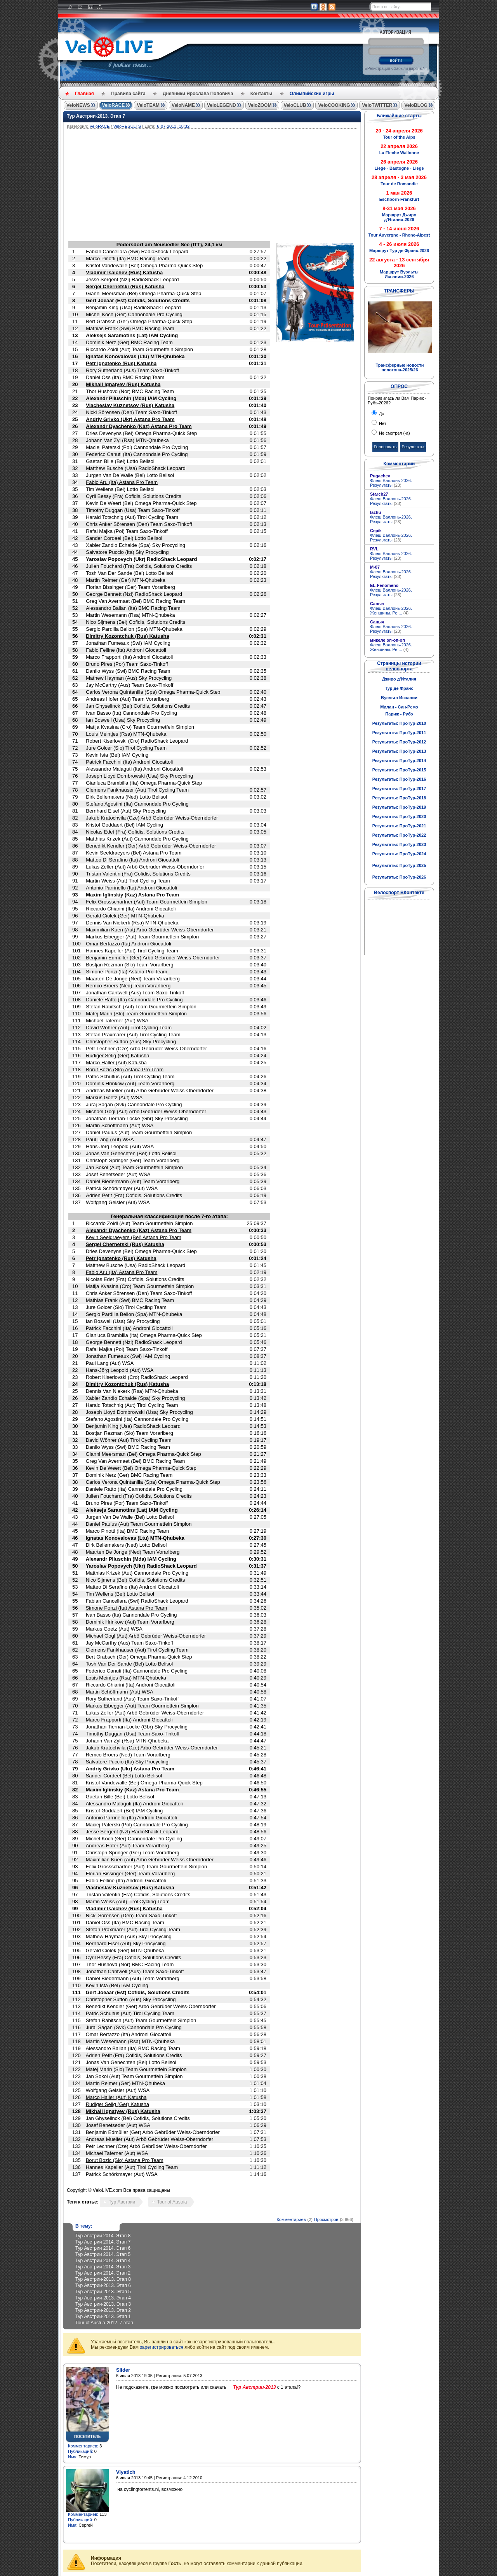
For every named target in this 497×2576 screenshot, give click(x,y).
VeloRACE (113, 105)
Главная (84, 93)
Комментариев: (83, 2446)
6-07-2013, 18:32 (173, 126)
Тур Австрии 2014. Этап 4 (102, 2260)
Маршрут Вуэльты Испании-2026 (399, 274)
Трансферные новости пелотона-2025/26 (399, 367)
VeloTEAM (148, 105)
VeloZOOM (260, 105)
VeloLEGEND (221, 105)
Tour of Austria (172, 2202)
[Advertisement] (249, 186)
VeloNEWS (78, 105)
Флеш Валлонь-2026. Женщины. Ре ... (391, 610)
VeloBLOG (415, 105)
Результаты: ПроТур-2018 (399, 797)
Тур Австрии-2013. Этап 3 (103, 2304)
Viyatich (126, 2472)
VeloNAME (183, 105)
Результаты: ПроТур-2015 (399, 770)
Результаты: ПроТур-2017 (399, 788)
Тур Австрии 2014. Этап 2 (102, 2273)
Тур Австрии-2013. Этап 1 (103, 2316)
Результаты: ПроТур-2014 (399, 760)
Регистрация (378, 68)
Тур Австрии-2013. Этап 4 (103, 2298)
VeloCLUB (294, 105)
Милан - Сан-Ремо (399, 707)
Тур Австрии (122, 2202)
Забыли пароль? (409, 68)
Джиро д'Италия (399, 679)
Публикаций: (80, 2451)
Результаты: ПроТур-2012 (399, 742)
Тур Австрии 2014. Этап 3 (102, 2267)
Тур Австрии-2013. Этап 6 (103, 2285)
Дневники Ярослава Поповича (198, 93)
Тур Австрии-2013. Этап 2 (103, 2310)
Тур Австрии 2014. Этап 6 (102, 2248)
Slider (123, 2370)
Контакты (261, 93)
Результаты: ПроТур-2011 (399, 732)
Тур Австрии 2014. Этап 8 (102, 2235)
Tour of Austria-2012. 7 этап (104, 2322)
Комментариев (291, 2219)
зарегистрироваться (161, 2347)
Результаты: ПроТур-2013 (399, 751)
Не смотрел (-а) (394, 433)
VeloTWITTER (377, 105)
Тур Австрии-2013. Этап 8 (103, 2279)
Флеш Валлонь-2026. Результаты (391, 482)
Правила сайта (128, 93)
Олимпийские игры (312, 93)
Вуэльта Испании (399, 697)
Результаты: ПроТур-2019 (399, 807)
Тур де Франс (399, 688)
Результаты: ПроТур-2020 (399, 816)
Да (381, 413)
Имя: (72, 2456)
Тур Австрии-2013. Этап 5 (103, 2291)
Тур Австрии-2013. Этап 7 (96, 116)
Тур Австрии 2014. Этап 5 (102, 2254)
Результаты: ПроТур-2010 (399, 723)
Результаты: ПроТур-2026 (399, 877)
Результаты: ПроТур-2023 (399, 844)
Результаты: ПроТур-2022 (399, 835)
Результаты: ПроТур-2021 (399, 825)
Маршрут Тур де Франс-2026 (399, 250)
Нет (382, 423)
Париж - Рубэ (399, 714)
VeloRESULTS (127, 126)
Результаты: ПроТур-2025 (399, 865)
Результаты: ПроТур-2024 (399, 853)
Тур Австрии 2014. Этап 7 (102, 2242)
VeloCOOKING (334, 105)
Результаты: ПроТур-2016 (399, 779)
